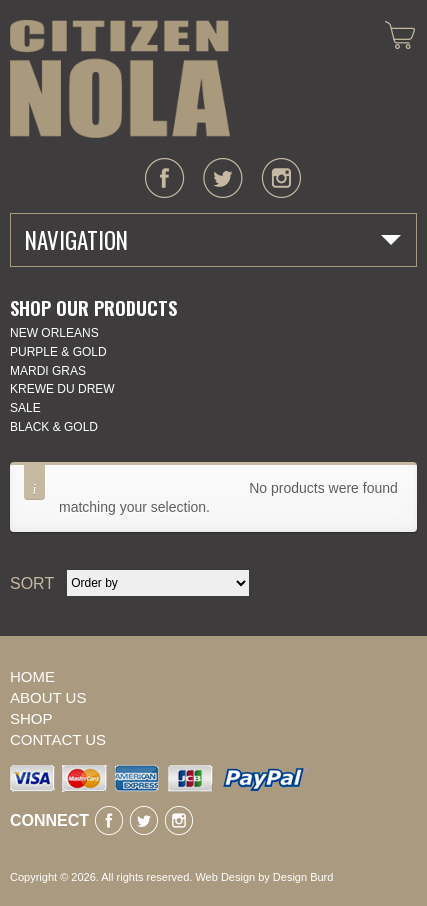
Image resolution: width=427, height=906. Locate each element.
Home (32, 676)
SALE (25, 408)
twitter (223, 178)
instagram (281, 178)
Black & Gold (54, 427)
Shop (31, 718)
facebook (165, 178)
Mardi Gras (48, 371)
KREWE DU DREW (62, 389)
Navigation (76, 240)
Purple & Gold (58, 352)
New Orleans (54, 333)
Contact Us (58, 739)
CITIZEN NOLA (120, 79)
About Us (48, 697)
